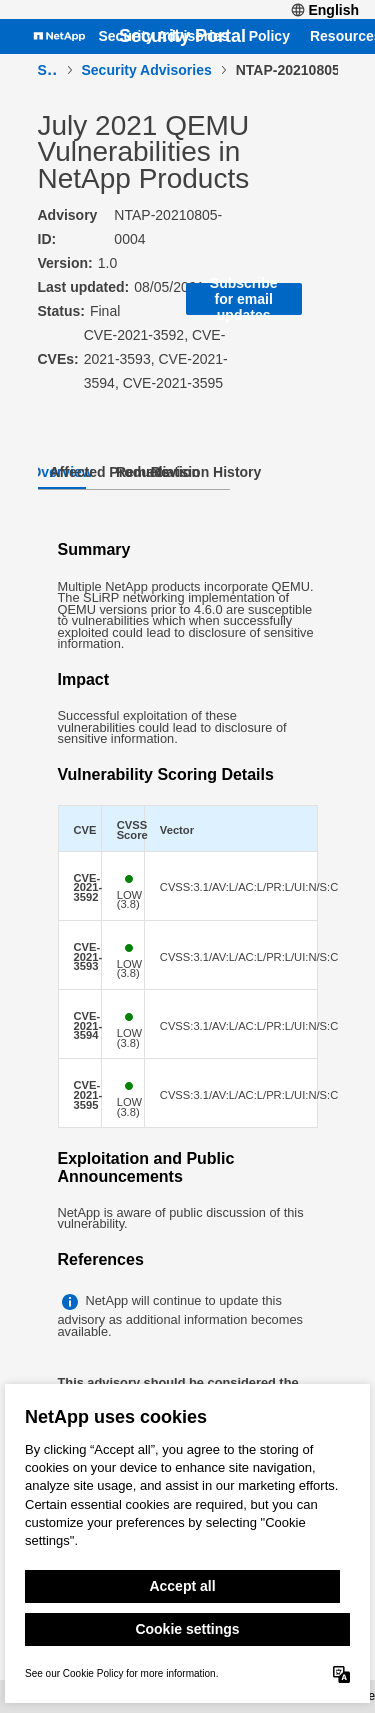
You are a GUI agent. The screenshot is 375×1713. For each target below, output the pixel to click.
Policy (269, 37)
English (325, 10)
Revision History (206, 472)
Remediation (158, 472)
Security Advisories (163, 37)
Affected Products (110, 472)
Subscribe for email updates (244, 299)
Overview (62, 472)
